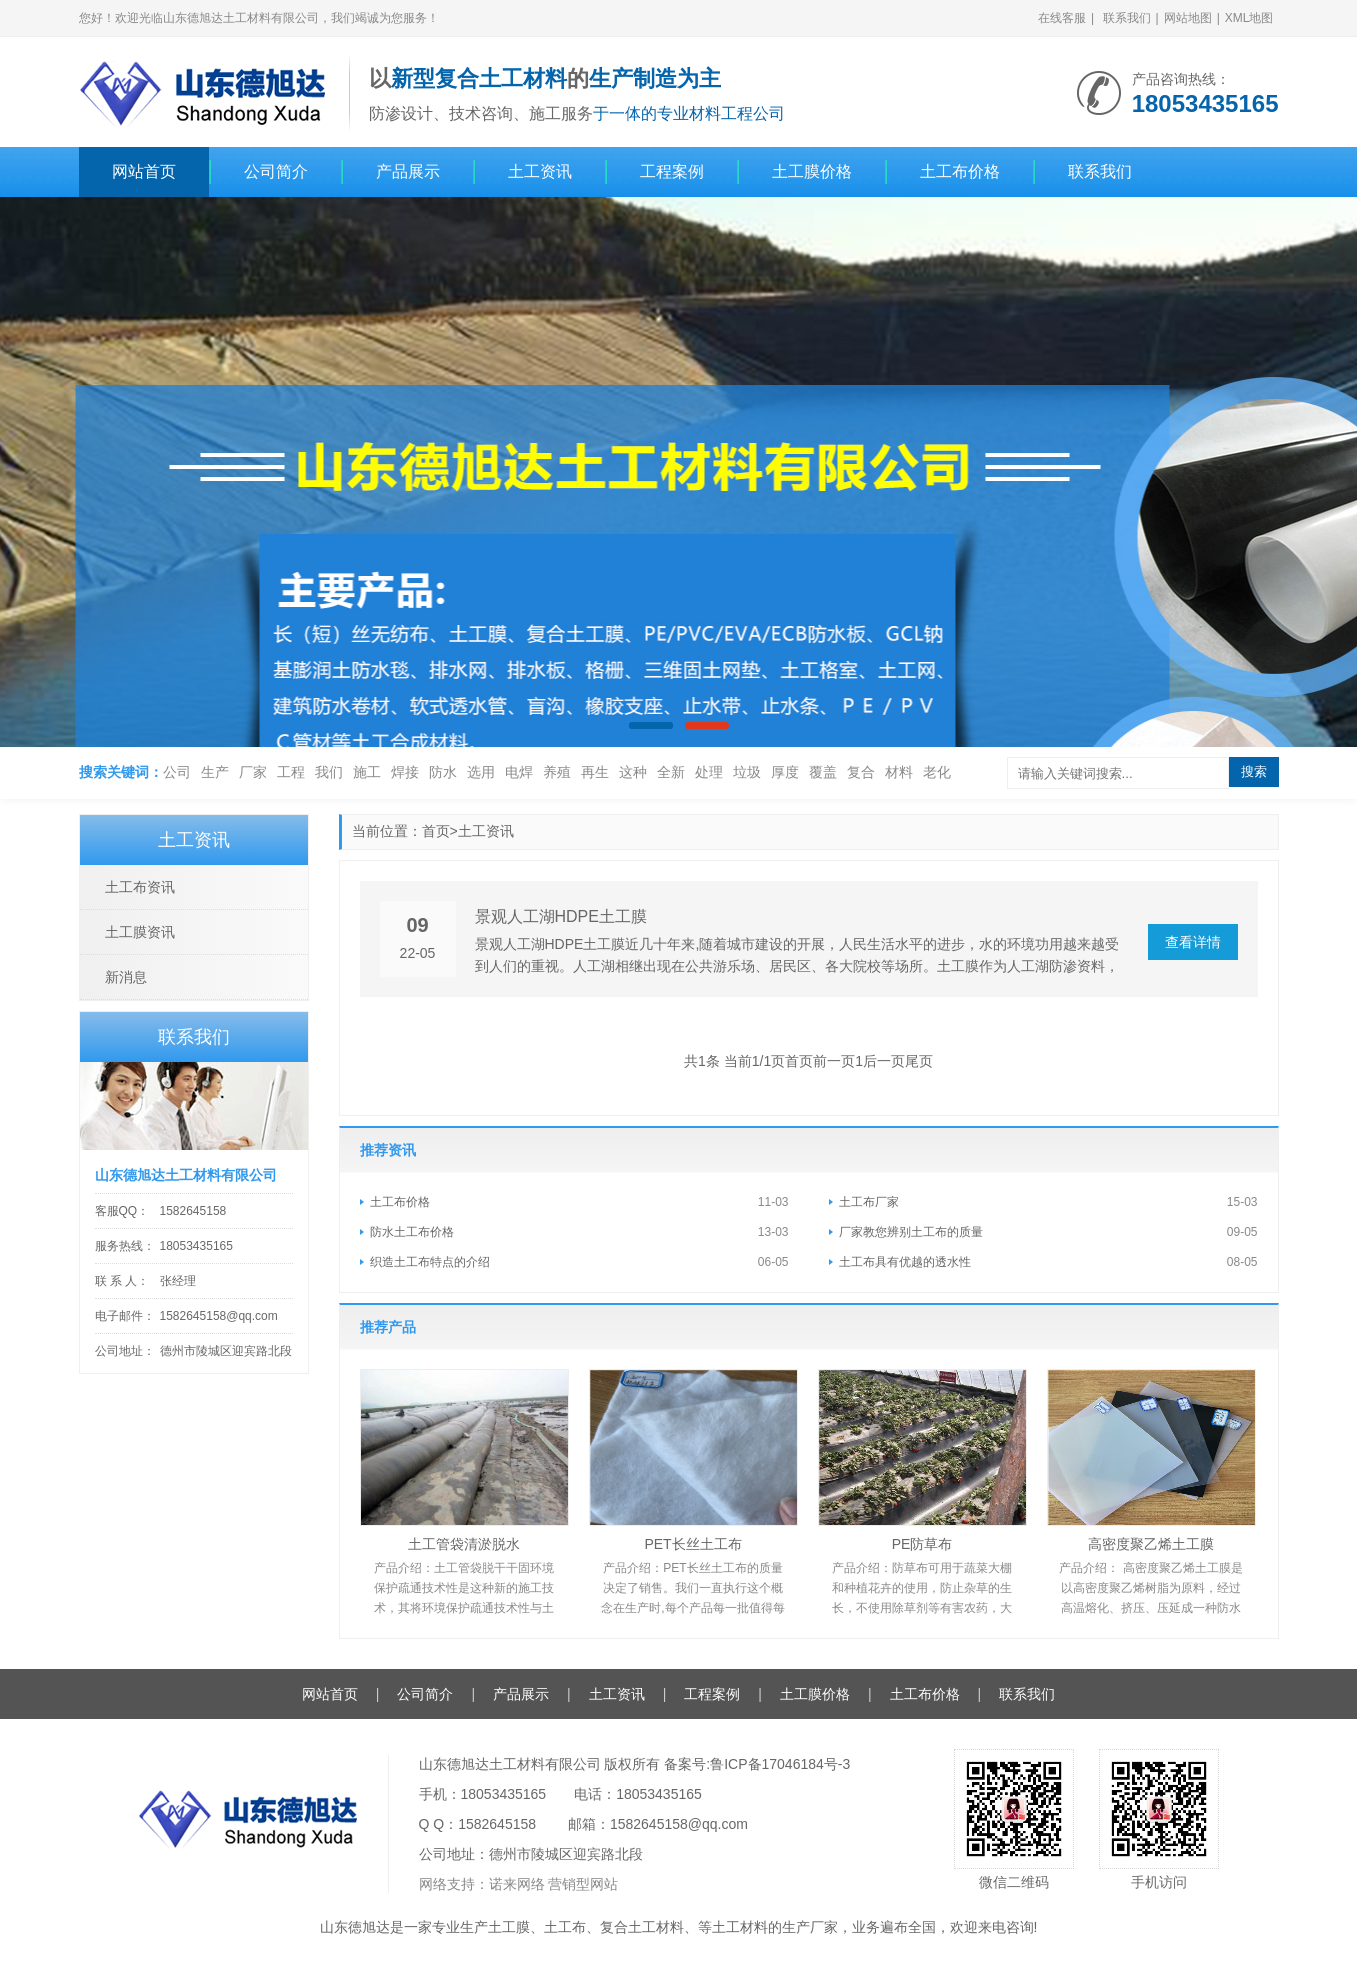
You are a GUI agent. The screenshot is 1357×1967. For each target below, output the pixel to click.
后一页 (884, 1061)
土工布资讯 (140, 887)
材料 (899, 772)
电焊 (519, 772)
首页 (436, 831)
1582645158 (193, 1211)
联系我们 (1127, 18)
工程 (291, 772)
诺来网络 (517, 1884)
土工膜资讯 (140, 932)
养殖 (557, 772)
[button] (651, 725)
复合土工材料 (642, 1927)
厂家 (253, 772)
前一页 (834, 1061)
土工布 (565, 1927)
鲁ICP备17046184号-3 (780, 1764)
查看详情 (1193, 942)
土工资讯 (540, 171)
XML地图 (1249, 18)
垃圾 (747, 772)
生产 (215, 772)
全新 (671, 772)
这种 (633, 772)
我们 (329, 772)
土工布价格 (960, 171)
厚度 (785, 772)
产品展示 (408, 171)
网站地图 (1188, 18)
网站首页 (144, 171)
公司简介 (276, 171)
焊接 (405, 772)
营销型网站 (583, 1884)
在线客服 (1062, 18)
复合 (861, 772)
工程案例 (672, 171)
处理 (709, 772)
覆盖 (823, 772)
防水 (443, 772)
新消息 (126, 977)
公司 (177, 772)
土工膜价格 (812, 171)
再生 (595, 772)
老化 (937, 772)
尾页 (919, 1061)
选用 (481, 772)
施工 (367, 772)
